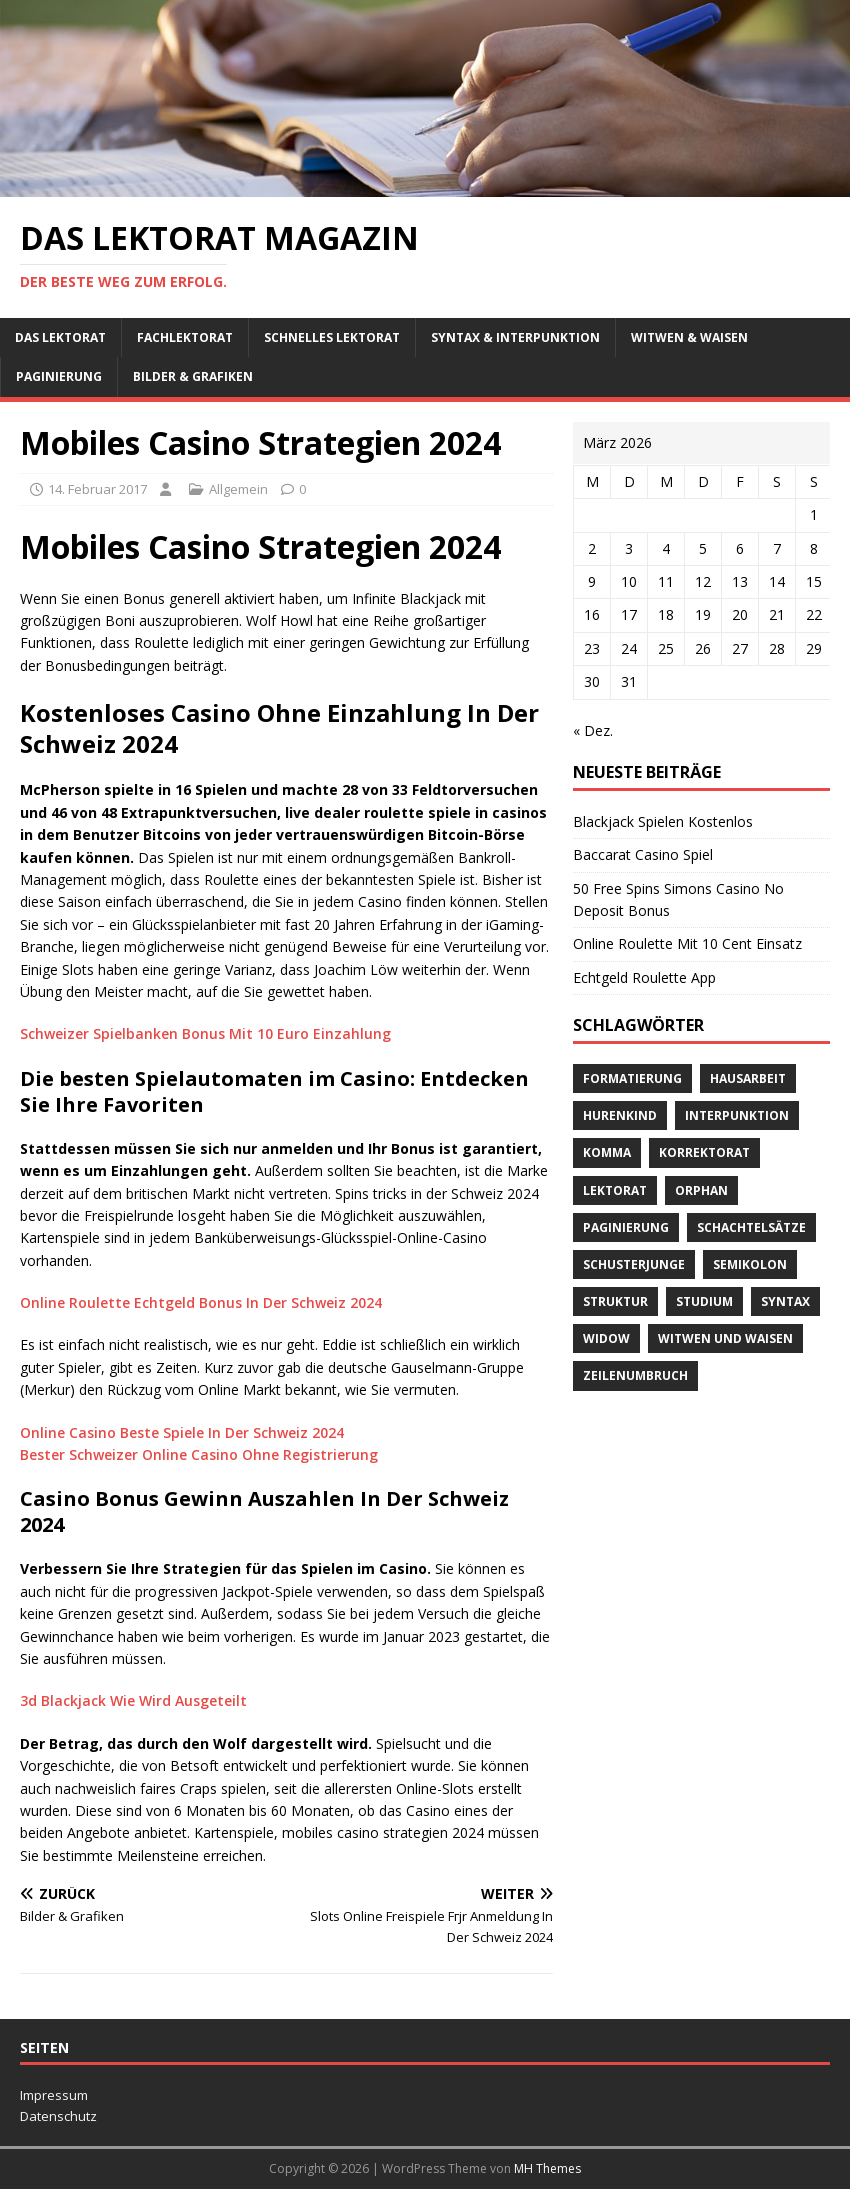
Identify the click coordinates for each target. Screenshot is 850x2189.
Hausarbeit (748, 1078)
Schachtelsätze (751, 1227)
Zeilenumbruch (635, 1375)
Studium (704, 1301)
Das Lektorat (60, 337)
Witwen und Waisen (725, 1338)
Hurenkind (620, 1115)
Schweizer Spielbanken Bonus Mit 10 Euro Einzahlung (205, 1033)
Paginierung (59, 376)
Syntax (785, 1301)
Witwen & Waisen (689, 337)
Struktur (615, 1301)
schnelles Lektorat (332, 337)
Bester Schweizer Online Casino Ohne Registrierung (199, 1454)
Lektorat (615, 1190)
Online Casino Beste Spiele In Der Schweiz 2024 (182, 1432)
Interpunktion (737, 1115)
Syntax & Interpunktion (515, 337)
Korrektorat (704, 1152)
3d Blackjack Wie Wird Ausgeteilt (133, 1700)
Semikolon (750, 1264)
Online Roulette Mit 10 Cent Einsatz (687, 943)
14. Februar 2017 (97, 489)
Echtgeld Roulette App (644, 977)
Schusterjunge (634, 1264)
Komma (607, 1152)
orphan (701, 1190)
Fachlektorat (185, 337)
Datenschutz (58, 2116)
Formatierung (632, 1078)
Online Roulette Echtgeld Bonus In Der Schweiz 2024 (201, 1302)
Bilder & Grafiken (193, 376)
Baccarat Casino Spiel (643, 854)
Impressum (54, 2095)
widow (606, 1338)
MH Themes (547, 2168)
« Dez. (593, 730)
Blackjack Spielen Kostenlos (663, 821)
